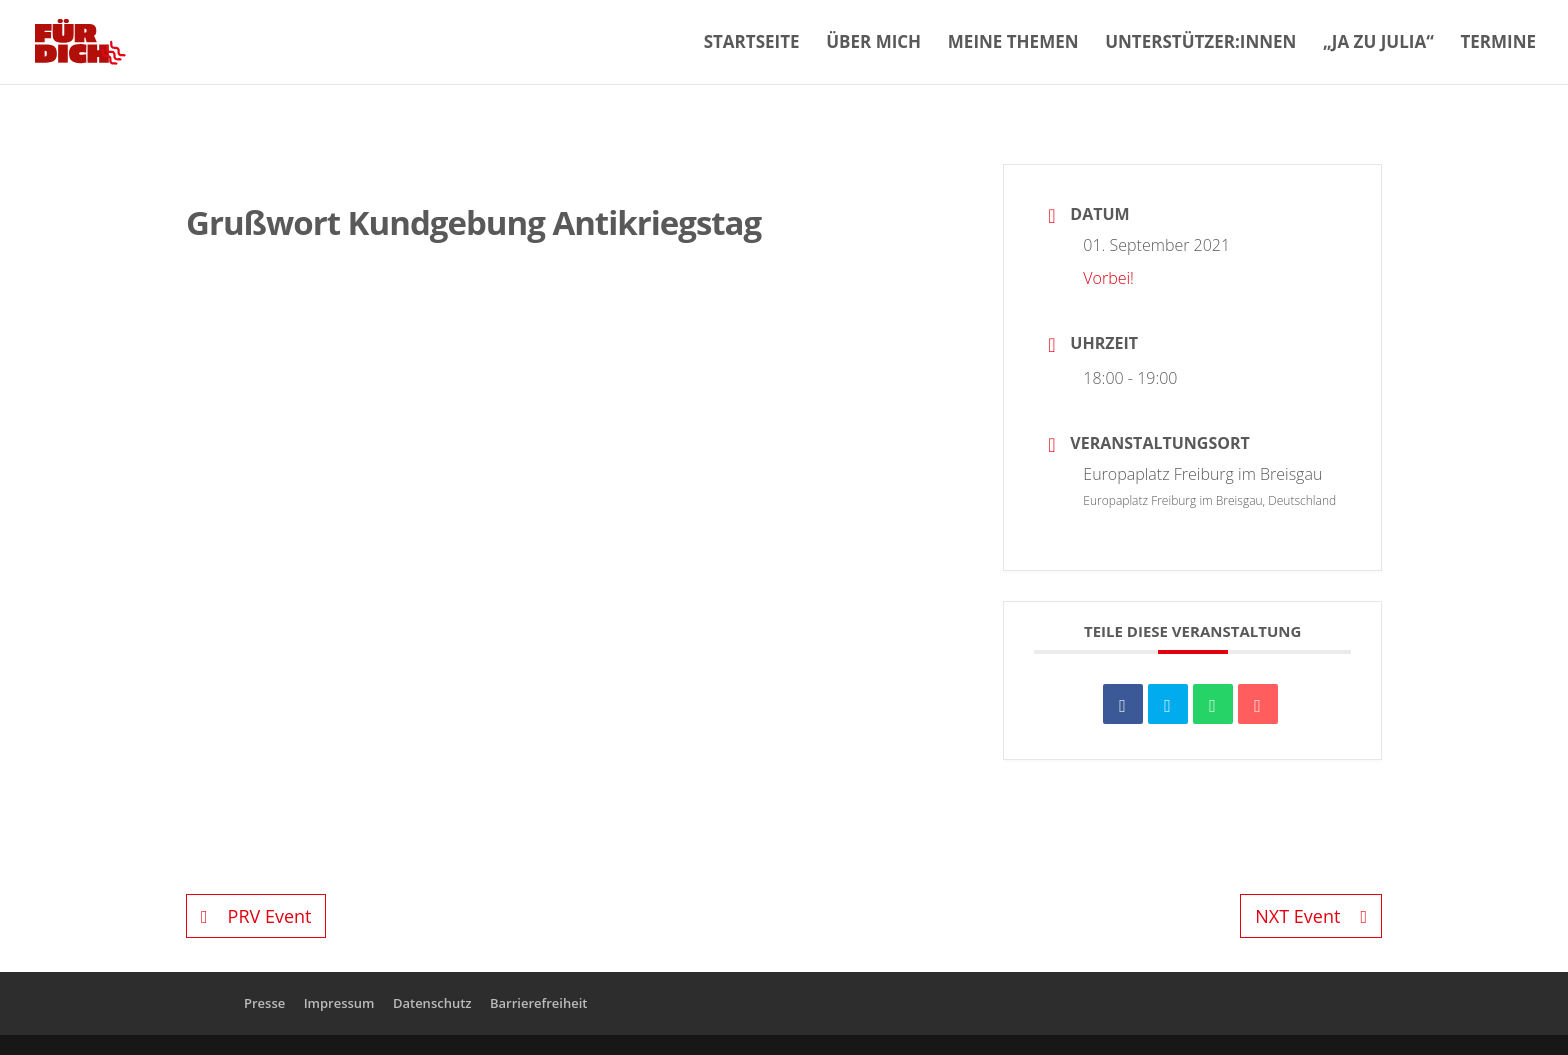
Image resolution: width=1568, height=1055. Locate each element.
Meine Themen (1013, 44)
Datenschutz (432, 1003)
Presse (264, 1003)
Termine (1498, 44)
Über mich (873, 44)
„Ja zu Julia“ (1378, 44)
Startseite (752, 44)
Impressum (339, 1003)
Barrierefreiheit (539, 1003)
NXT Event (1311, 916)
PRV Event (256, 916)
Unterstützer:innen (1200, 44)
